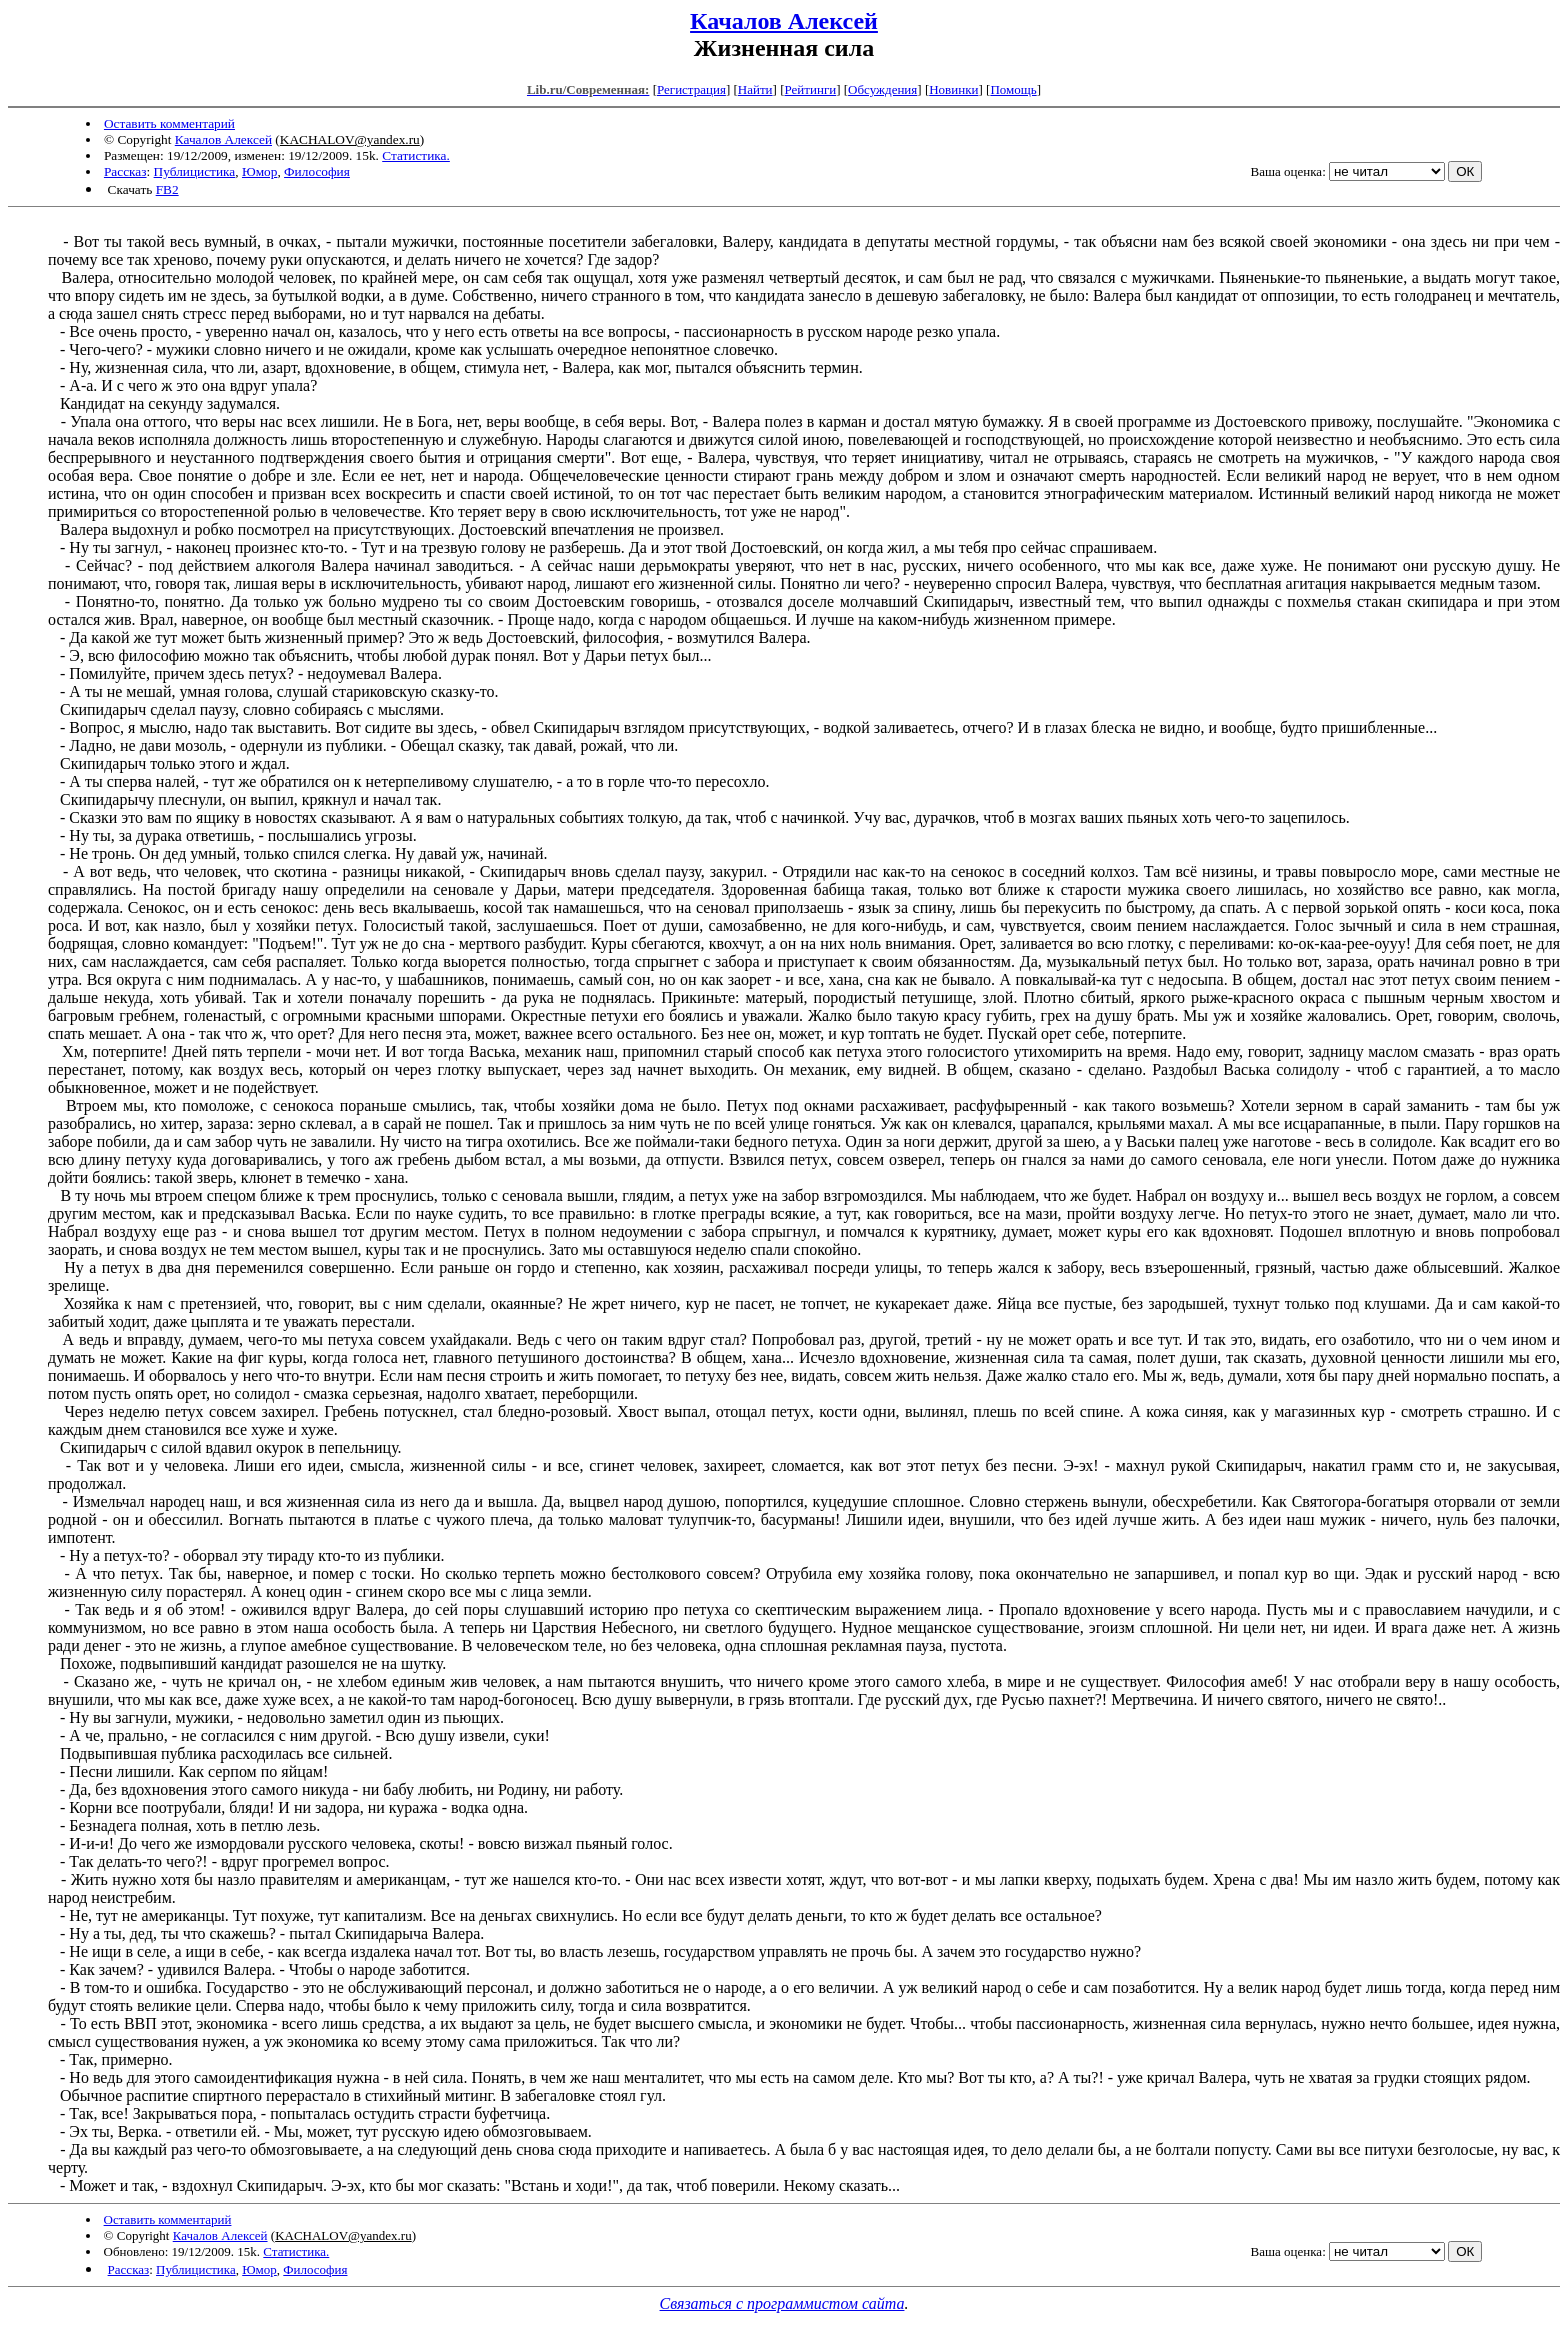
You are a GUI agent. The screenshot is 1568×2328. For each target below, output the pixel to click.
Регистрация (691, 89)
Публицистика (195, 171)
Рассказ (125, 171)
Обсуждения (882, 89)
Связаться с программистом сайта (782, 2303)
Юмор (259, 171)
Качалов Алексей (784, 21)
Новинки (953, 89)
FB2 (167, 189)
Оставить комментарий (169, 123)
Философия (317, 171)
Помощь (1013, 89)
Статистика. (416, 155)
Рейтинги (811, 89)
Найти (755, 89)
